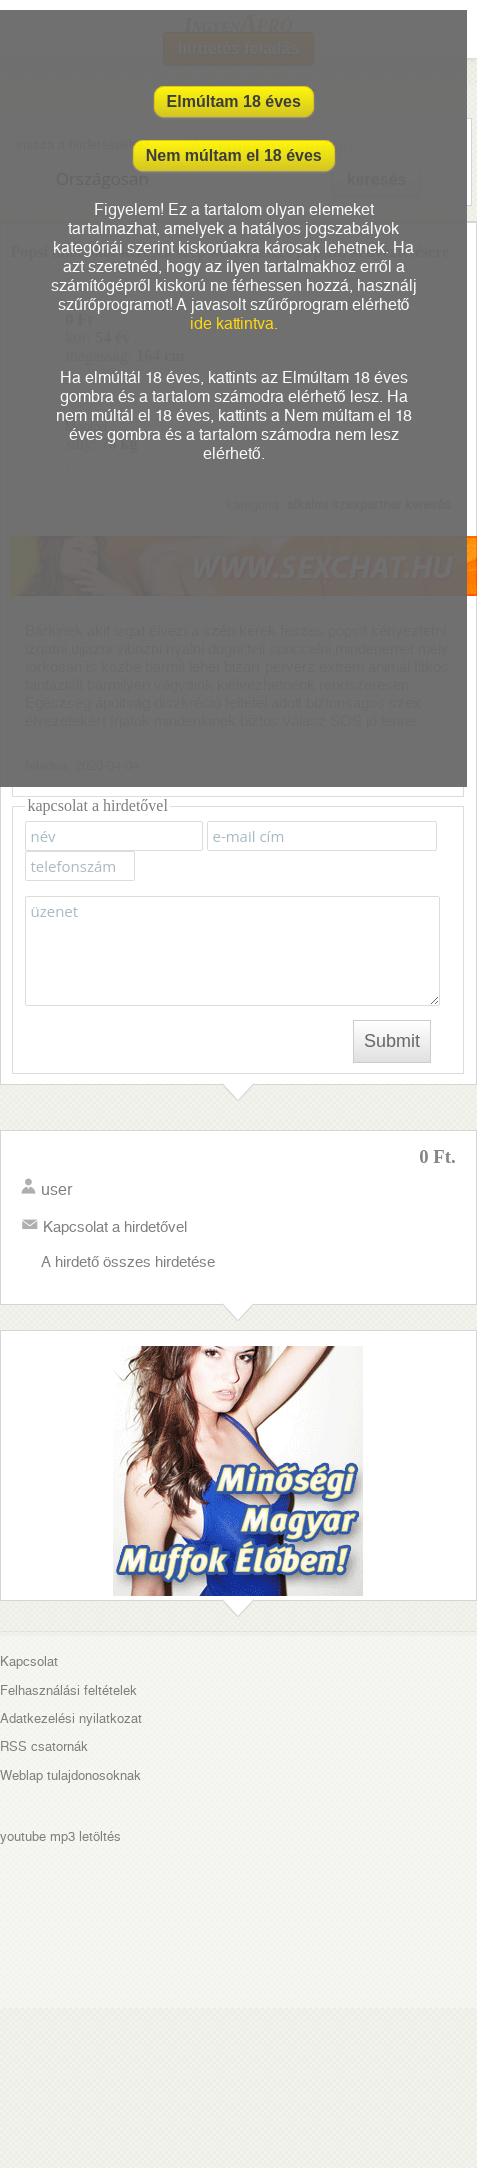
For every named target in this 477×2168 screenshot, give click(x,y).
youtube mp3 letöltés (60, 1836)
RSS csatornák (44, 1746)
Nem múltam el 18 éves (234, 155)
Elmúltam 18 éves (234, 101)
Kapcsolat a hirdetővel (115, 1227)
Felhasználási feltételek (68, 1690)
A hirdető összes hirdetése (128, 1262)
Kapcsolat (29, 1661)
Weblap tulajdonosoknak (70, 1775)
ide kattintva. (234, 323)
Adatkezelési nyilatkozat (71, 1718)
